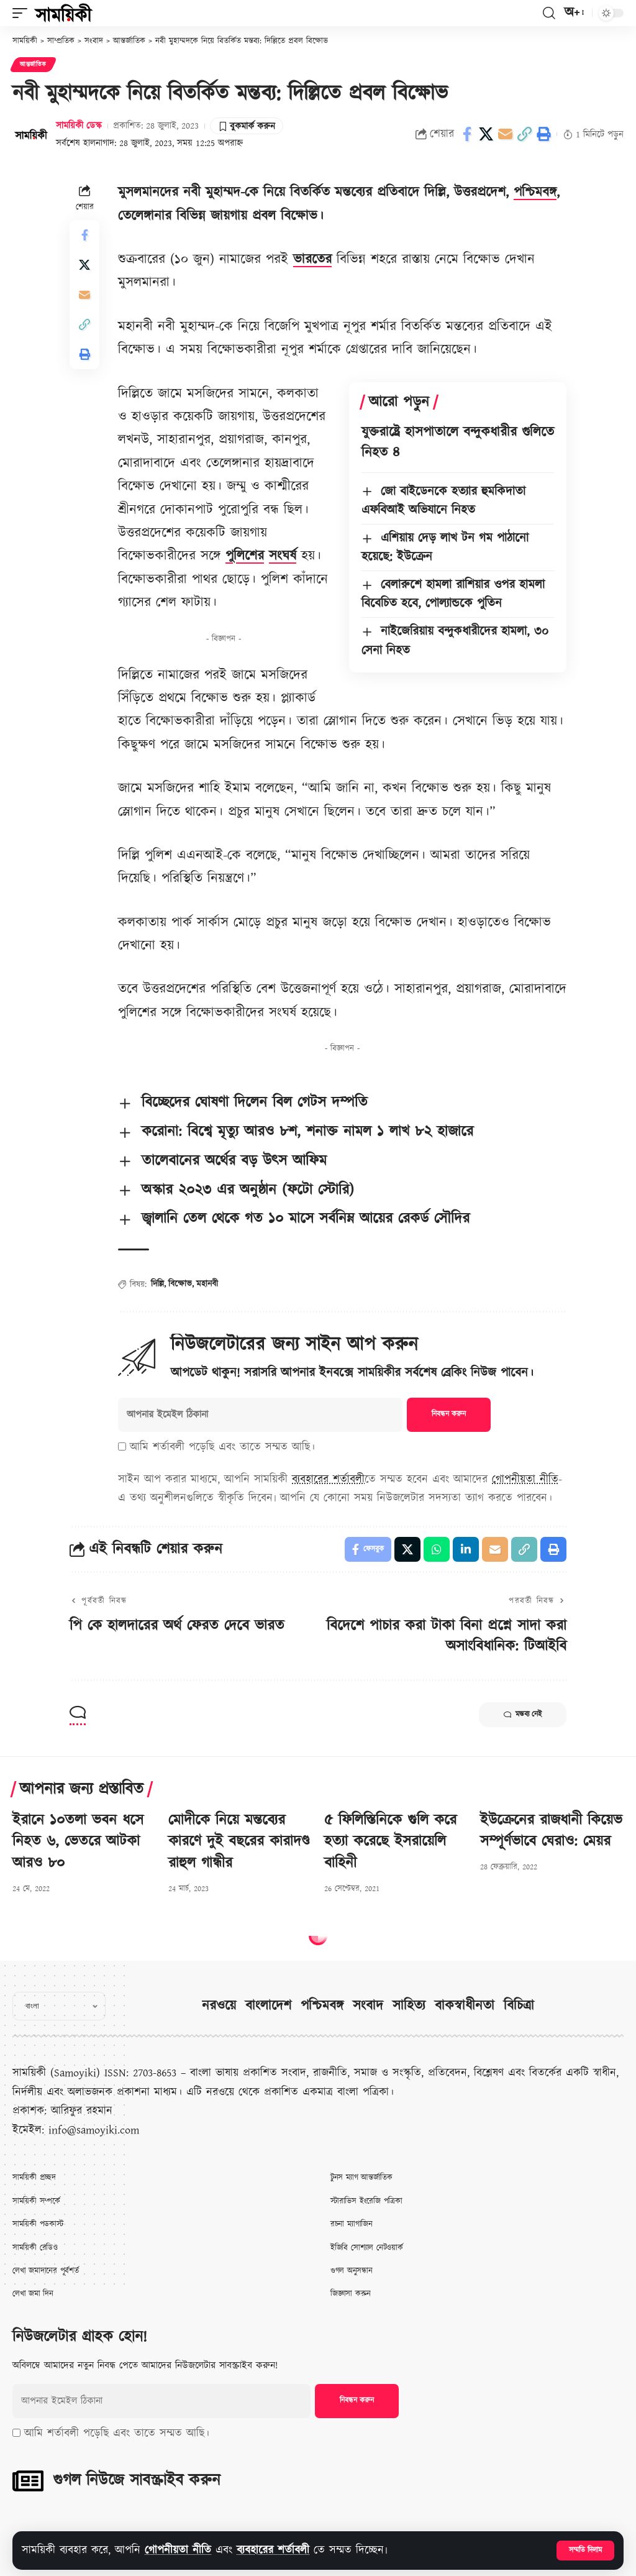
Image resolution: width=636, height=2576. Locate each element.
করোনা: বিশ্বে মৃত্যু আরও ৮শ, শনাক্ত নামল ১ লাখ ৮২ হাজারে (307, 1131)
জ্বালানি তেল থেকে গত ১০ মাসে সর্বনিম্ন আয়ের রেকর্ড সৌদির (306, 1218)
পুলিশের (244, 556)
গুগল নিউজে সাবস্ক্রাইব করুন (136, 2480)
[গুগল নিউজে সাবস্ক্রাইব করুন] (27, 2480)
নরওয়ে (219, 2005)
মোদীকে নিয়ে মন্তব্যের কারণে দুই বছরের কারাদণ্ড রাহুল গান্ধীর (238, 1842)
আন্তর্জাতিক (33, 64)
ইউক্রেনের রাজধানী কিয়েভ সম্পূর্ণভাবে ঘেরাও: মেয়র (551, 1831)
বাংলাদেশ (268, 2005)
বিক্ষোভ (180, 1284)
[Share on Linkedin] (466, 1549)
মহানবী (207, 1284)
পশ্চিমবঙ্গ (535, 192)
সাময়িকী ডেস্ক (79, 125)
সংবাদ (368, 2005)
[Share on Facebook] (467, 134)
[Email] (505, 134)
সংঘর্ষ (282, 556)
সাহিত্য (409, 2005)
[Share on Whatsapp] (437, 1549)
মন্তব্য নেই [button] (523, 1714)
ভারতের (312, 259)
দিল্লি (157, 1284)
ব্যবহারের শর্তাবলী (273, 2550)
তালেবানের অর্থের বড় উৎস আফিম (234, 1160)
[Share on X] (486, 134)
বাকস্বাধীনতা (464, 2005)
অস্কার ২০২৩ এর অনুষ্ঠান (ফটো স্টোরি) (248, 1190)
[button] (585, 2550)
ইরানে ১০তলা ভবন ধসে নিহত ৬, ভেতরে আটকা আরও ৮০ (77, 1842)
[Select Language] (59, 2006)
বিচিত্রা (519, 2005)
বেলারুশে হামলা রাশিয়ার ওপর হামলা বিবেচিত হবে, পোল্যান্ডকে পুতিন (453, 594)
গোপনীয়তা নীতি (178, 2550)
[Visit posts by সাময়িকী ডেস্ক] (31, 134)
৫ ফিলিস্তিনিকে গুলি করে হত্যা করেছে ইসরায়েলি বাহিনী (390, 1842)
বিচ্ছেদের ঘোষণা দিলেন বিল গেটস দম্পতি (255, 1102)
